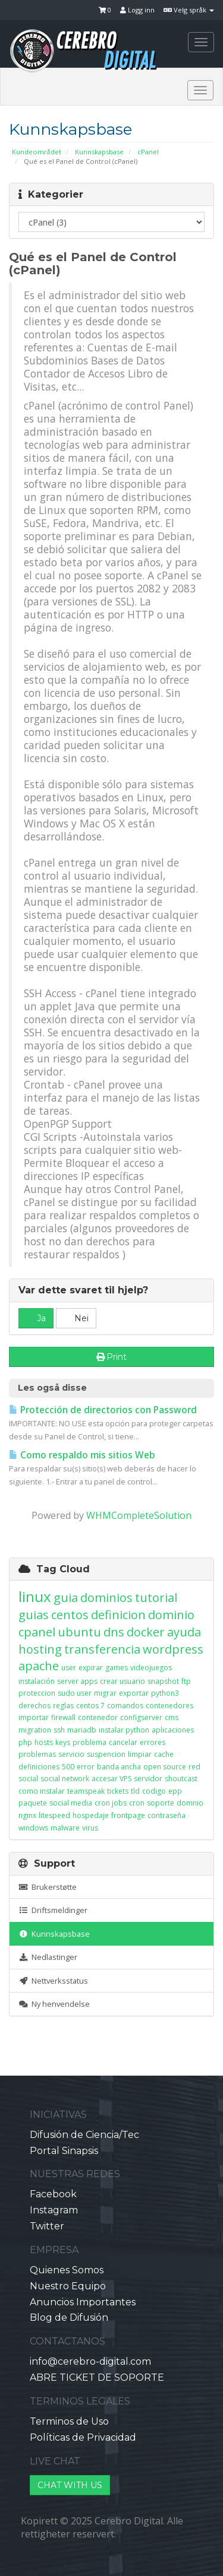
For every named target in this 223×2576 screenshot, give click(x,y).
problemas (37, 1754)
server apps (77, 1681)
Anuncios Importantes (83, 2302)
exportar (134, 1693)
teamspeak (86, 1791)
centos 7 (90, 1706)
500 (68, 1767)
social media (70, 1803)
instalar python (124, 1730)
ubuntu (79, 1632)
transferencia (102, 1649)
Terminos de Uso (69, 2421)
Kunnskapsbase (99, 151)
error (86, 1767)
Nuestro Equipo (68, 2286)
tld (135, 1791)
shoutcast (181, 1779)
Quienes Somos (66, 2270)
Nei (76, 1318)
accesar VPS (111, 1779)
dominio (171, 1615)
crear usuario (122, 1681)
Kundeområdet (36, 151)
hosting (40, 1649)
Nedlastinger (47, 1957)
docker (146, 1632)
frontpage (128, 1815)
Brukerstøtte (47, 1887)
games (116, 1668)
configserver (141, 1717)
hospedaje (91, 1815)
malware (65, 1828)
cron (137, 1803)
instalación (36, 1681)
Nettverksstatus (53, 1980)
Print (111, 1357)
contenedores (169, 1706)
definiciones (38, 1767)
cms (171, 1717)
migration (34, 1730)
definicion (118, 1615)
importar (33, 1717)
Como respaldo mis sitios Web (82, 1455)
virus (90, 1828)
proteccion (36, 1693)
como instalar (41, 1791)
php (25, 1742)
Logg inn (137, 9)
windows (33, 1828)
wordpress (173, 1649)
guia (66, 1598)
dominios (106, 1598)
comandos (125, 1706)
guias (33, 1615)
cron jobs (111, 1803)
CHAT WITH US (69, 2485)
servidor (148, 1779)
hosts (43, 1742)
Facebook (53, 2194)
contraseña (166, 1815)
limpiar (140, 1754)
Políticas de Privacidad (83, 2437)
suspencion (106, 1754)
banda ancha (119, 1767)
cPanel (148, 151)
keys (62, 1742)
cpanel (36, 1632)
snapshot (163, 1681)
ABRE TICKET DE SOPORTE (97, 2377)
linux (34, 1596)
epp (175, 1791)
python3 (165, 1693)
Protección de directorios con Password (103, 1410)
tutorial (156, 1598)
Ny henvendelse (54, 2003)
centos (70, 1615)
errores (152, 1742)
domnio (190, 1803)
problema (89, 1742)
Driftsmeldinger (52, 1910)
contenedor (98, 1717)
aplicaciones (173, 1730)
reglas (63, 1706)
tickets (117, 1791)
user (68, 1668)
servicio (71, 1754)
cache (164, 1754)
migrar (105, 1693)
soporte (160, 1803)
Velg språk (189, 9)
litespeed (54, 1815)
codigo (154, 1791)
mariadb (81, 1730)
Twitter (47, 2226)
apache (38, 1666)
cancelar (123, 1742)
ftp (186, 1681)
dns (113, 1632)
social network (64, 1779)
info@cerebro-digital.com (90, 2361)
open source (164, 1767)
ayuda (184, 1632)
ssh (59, 1730)
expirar (90, 1668)
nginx (27, 1815)
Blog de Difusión (69, 2317)
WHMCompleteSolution (138, 1515)
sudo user (75, 1693)
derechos (34, 1706)
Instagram (54, 2210)
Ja (36, 1318)
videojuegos (151, 1668)
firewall (63, 1717)
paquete (32, 1803)
